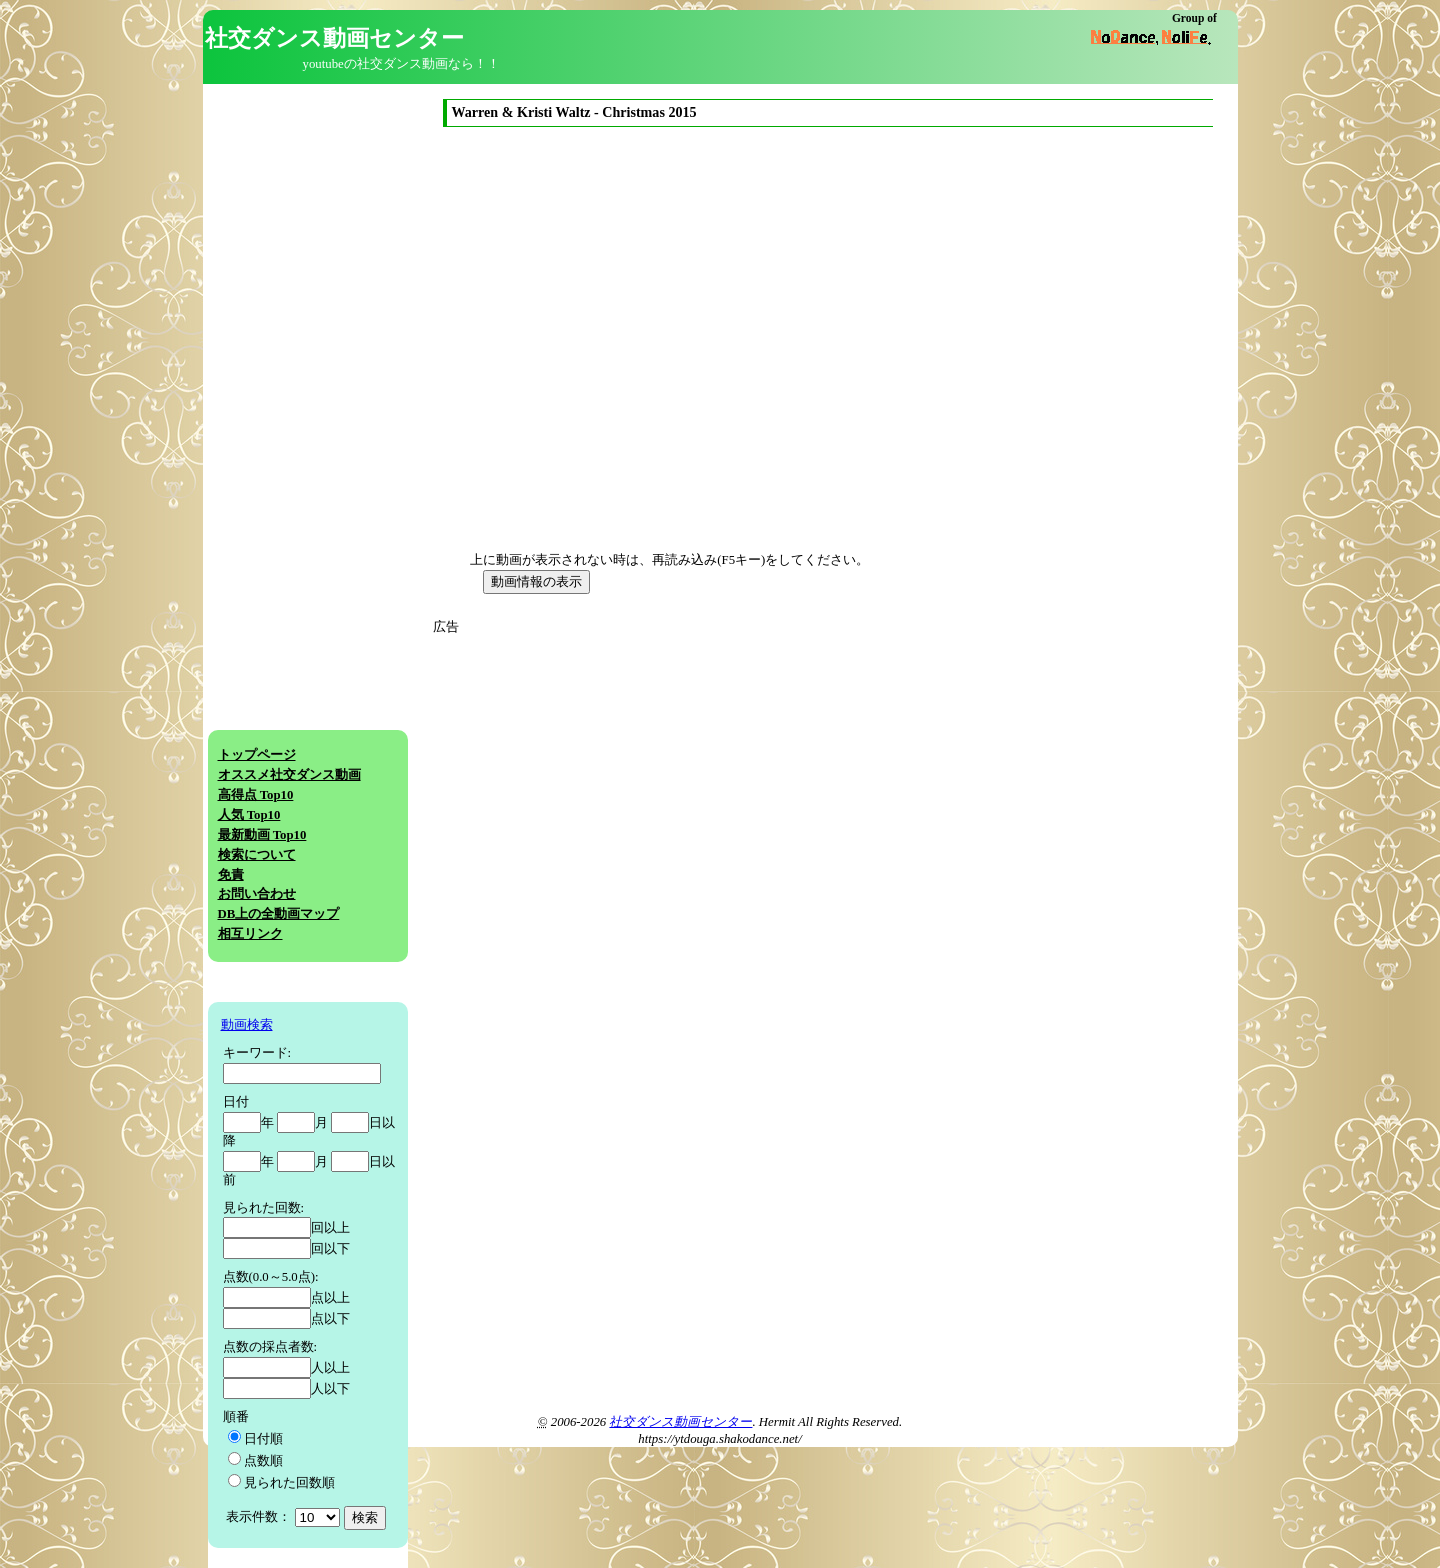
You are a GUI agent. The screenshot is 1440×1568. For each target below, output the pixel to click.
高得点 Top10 (256, 795)
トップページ (257, 755)
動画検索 (247, 1025)
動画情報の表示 (536, 581)
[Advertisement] (621, 777)
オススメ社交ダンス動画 (289, 775)
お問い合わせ (257, 894)
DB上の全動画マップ (279, 914)
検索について (257, 855)
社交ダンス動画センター (680, 1422)
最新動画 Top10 (262, 835)
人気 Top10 (249, 815)
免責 (231, 875)
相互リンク (250, 934)
